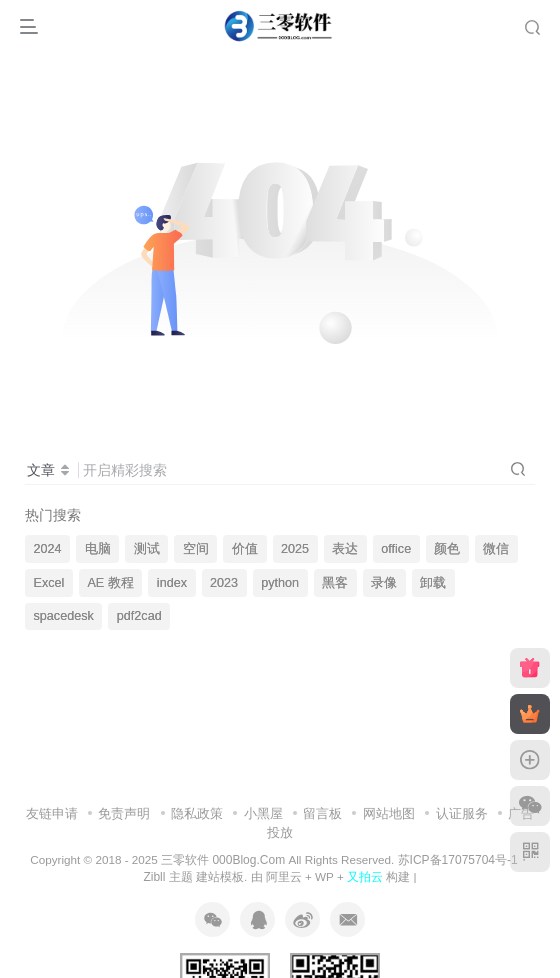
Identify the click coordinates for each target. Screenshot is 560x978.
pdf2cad (139, 616)
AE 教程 (110, 583)
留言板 (322, 813)
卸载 (433, 583)
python (280, 583)
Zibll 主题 (167, 877)
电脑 (98, 549)
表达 (345, 549)
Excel (49, 583)
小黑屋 (263, 813)
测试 (147, 549)
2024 (48, 549)
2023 (224, 583)
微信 (496, 549)
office (396, 549)
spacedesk (64, 616)
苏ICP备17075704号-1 (458, 860)
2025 (295, 549)
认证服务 (462, 813)
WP (324, 876)
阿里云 (284, 876)
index (172, 583)
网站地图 (389, 813)
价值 (245, 549)
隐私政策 (197, 813)
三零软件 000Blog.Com (224, 860)
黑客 (335, 583)
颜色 (447, 549)
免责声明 (124, 813)
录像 (384, 583)
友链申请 (52, 813)
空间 (196, 549)
